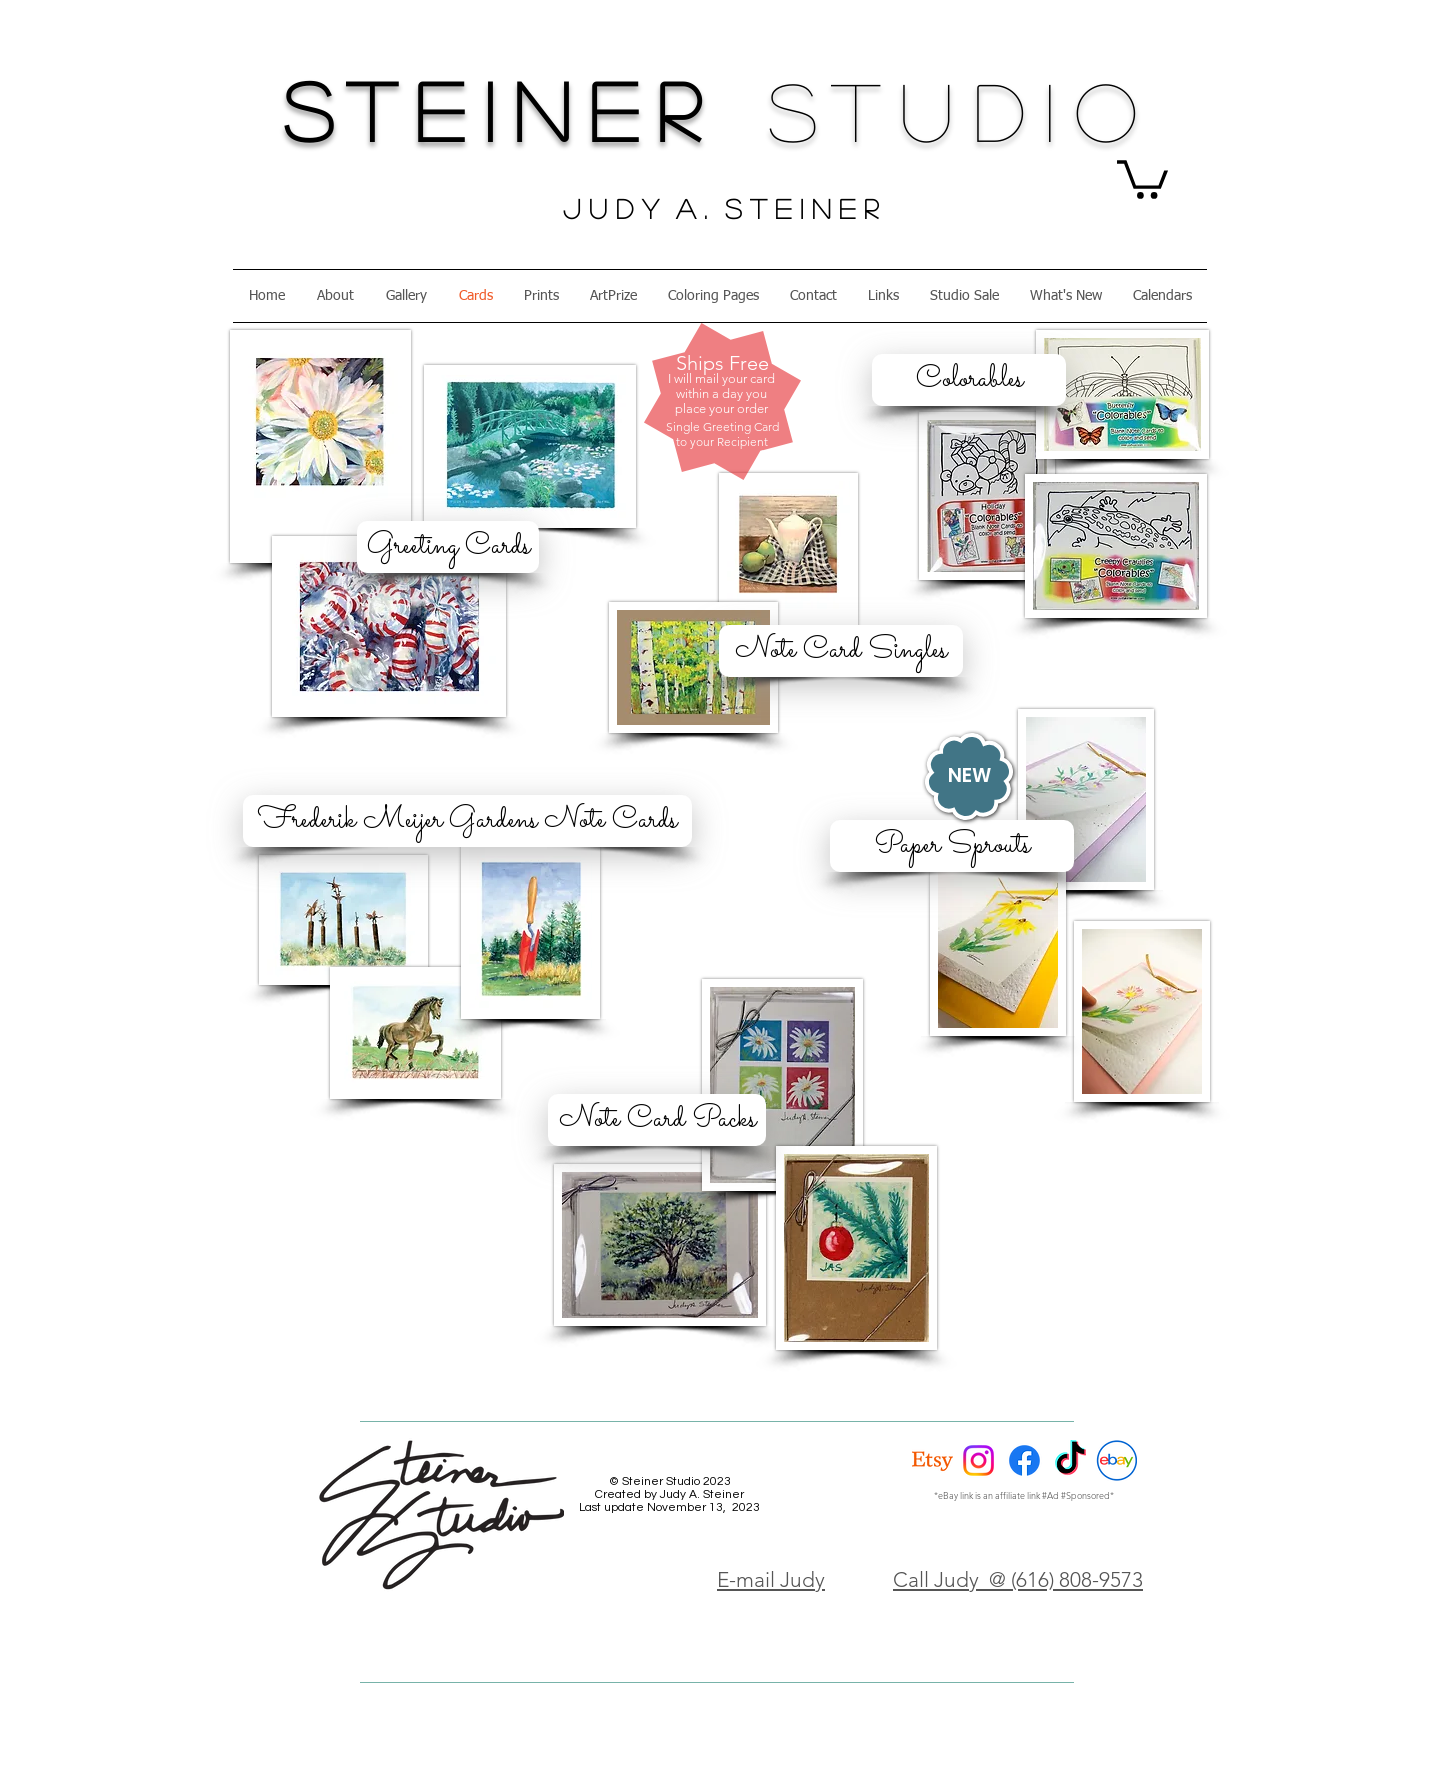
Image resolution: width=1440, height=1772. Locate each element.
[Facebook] (1024, 1460)
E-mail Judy (771, 1579)
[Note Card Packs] (657, 1120)
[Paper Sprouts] (952, 846)
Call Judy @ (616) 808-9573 (1018, 1579)
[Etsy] (932, 1460)
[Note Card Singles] (841, 651)
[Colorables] (969, 380)
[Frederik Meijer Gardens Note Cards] (467, 821)
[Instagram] (978, 1460)
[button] (1142, 177)
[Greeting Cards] (448, 547)
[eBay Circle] (1116, 1460)
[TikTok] (1070, 1460)
